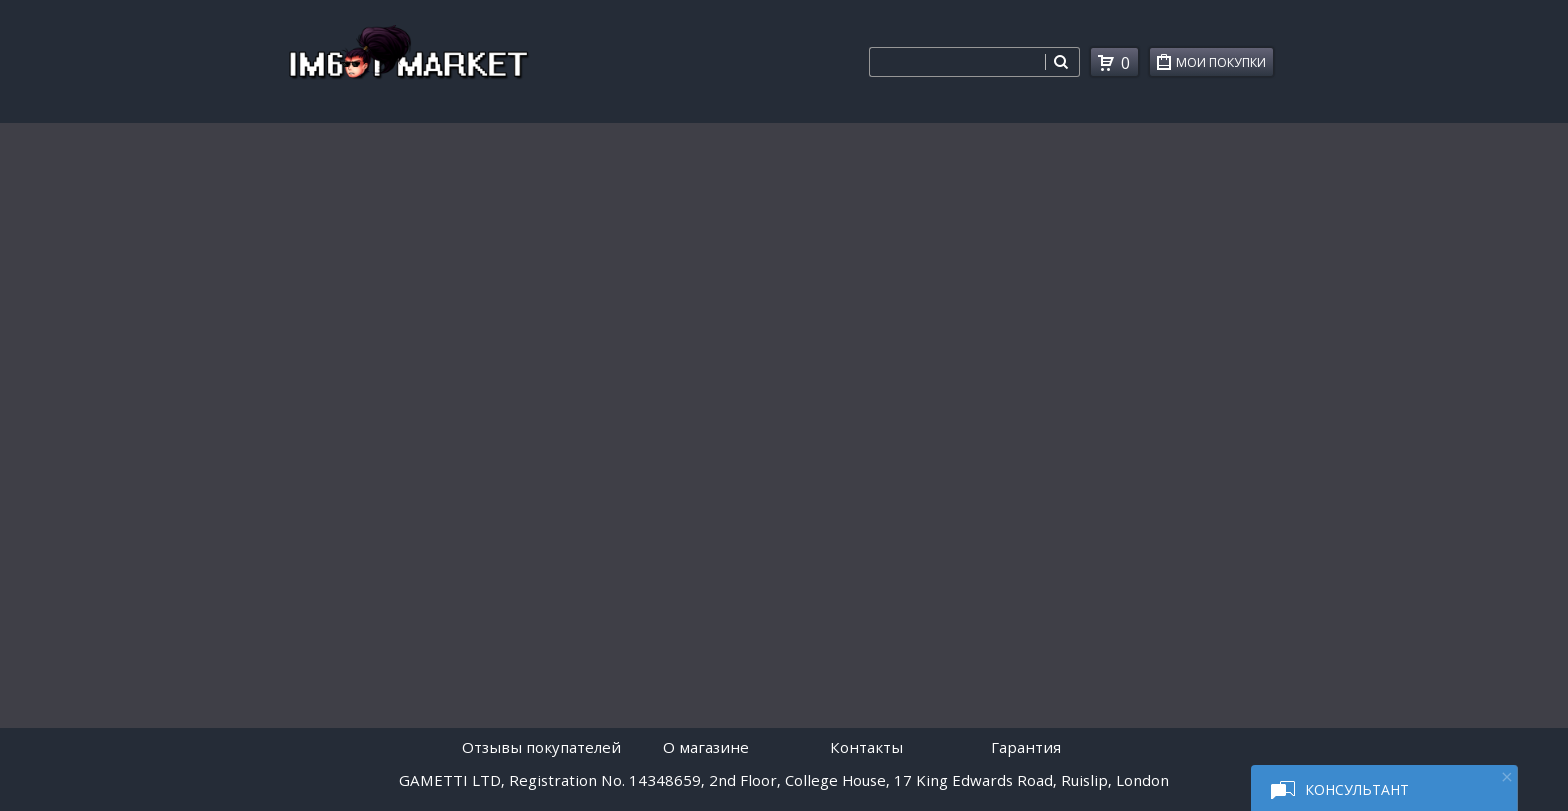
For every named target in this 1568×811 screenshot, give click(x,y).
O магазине (706, 747)
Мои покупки (1224, 65)
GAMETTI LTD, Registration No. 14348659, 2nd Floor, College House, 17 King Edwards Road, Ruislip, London (784, 780)
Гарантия (1026, 747)
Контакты (866, 747)
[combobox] (957, 62)
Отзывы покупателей (541, 747)
